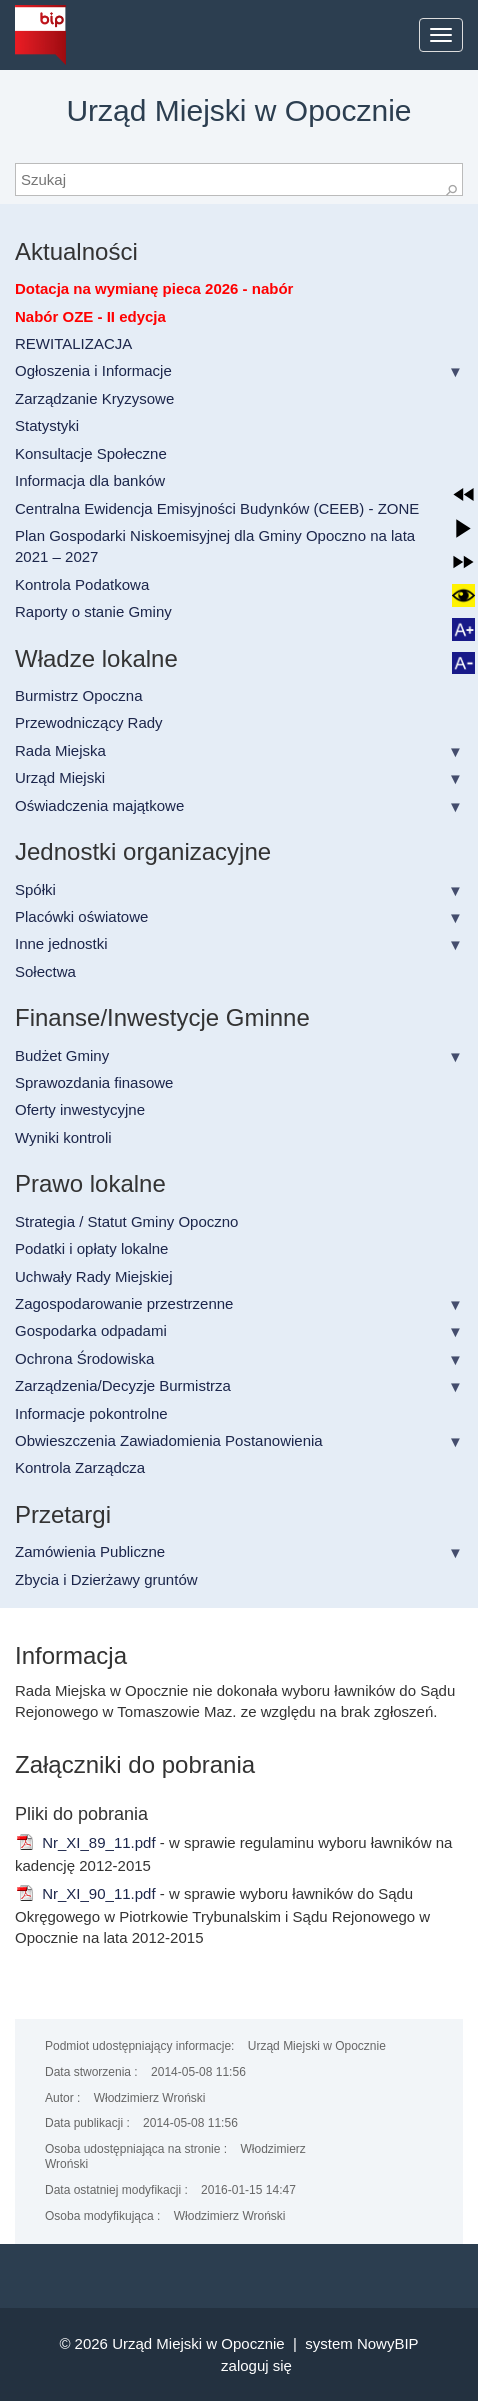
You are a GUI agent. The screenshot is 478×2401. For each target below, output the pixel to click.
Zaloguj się (256, 2365)
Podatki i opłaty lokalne (91, 1248)
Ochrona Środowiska (84, 1358)
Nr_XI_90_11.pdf (85, 1893)
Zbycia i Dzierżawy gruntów (106, 1579)
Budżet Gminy (62, 1055)
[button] (463, 494)
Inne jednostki (61, 943)
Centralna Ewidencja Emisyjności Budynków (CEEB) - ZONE (217, 508)
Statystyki (47, 425)
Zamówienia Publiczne (90, 1551)
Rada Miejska (60, 750)
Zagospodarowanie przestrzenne (124, 1303)
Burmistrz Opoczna (79, 695)
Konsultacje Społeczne (91, 453)
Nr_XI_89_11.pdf (85, 1842)
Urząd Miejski (60, 777)
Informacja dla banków (90, 480)
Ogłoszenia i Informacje (93, 370)
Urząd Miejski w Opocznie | (208, 2343)
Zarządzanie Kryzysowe (94, 398)
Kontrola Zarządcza (80, 1467)
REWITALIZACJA (73, 343)
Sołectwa (45, 971)
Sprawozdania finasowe (94, 1082)
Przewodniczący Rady (89, 722)
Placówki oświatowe (81, 916)
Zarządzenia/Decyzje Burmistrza (123, 1385)
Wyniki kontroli (63, 1137)
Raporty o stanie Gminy (93, 611)
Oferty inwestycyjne (80, 1109)
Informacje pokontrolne (91, 1413)
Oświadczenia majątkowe (99, 805)
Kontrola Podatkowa (82, 584)
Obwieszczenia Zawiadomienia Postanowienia (169, 1440)
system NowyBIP (361, 2343)
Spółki (35, 889)
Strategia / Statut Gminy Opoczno (126, 1221)
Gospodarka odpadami (91, 1330)
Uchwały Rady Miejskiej (94, 1276)
